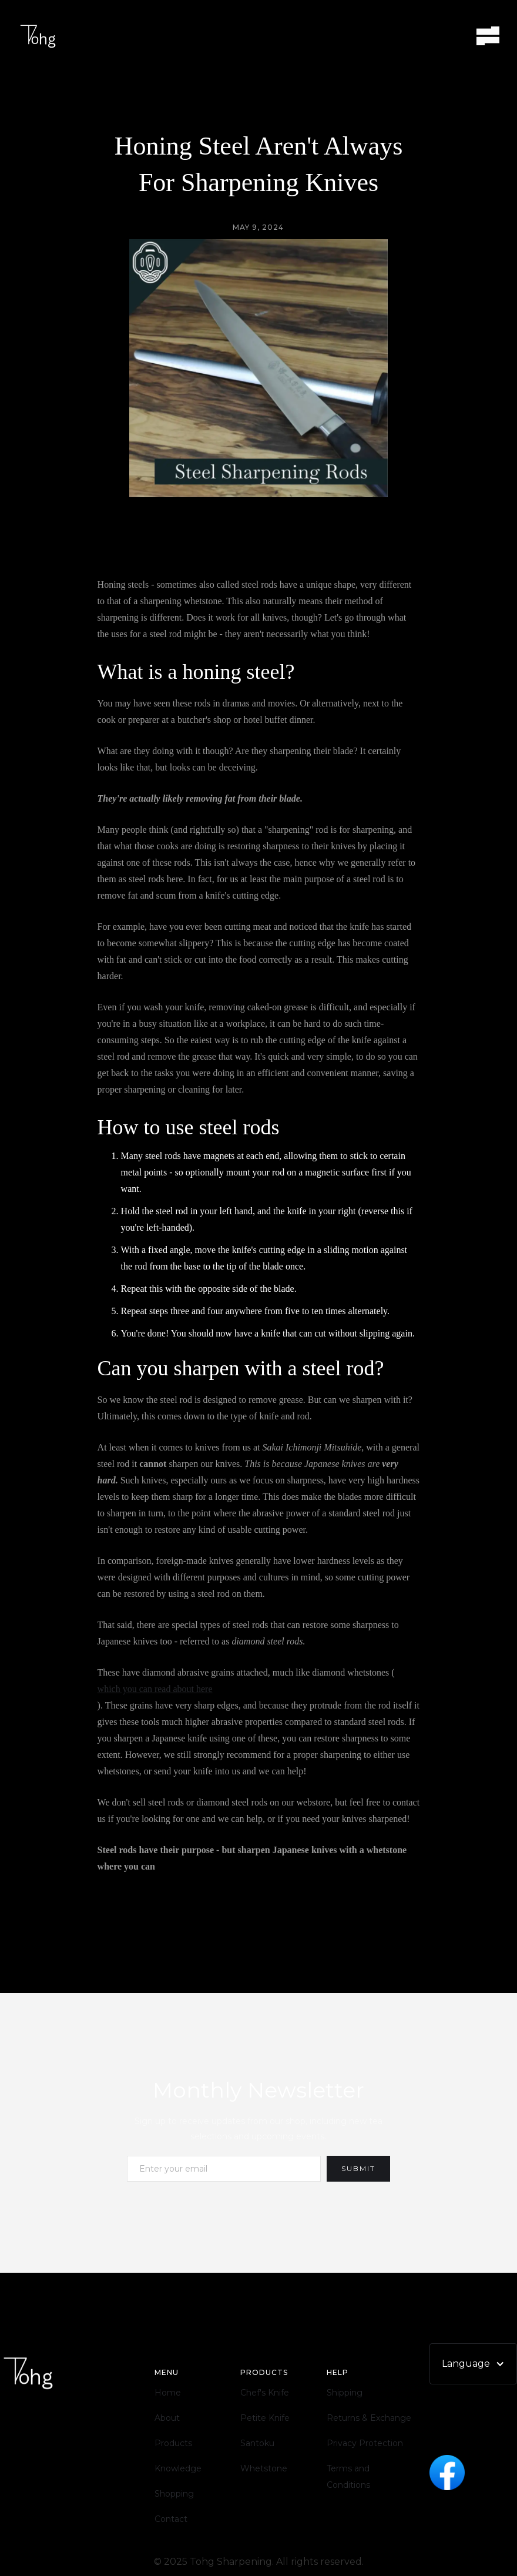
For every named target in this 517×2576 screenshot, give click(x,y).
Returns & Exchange (369, 2418)
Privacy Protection (365, 2443)
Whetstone (263, 2468)
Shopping (174, 2493)
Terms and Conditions (348, 2476)
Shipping (344, 2392)
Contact (171, 2519)
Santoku (257, 2443)
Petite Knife (265, 2418)
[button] (487, 35)
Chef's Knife (264, 2392)
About (167, 2418)
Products (173, 2443)
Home (168, 2392)
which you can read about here (155, 1689)
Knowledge (178, 2468)
